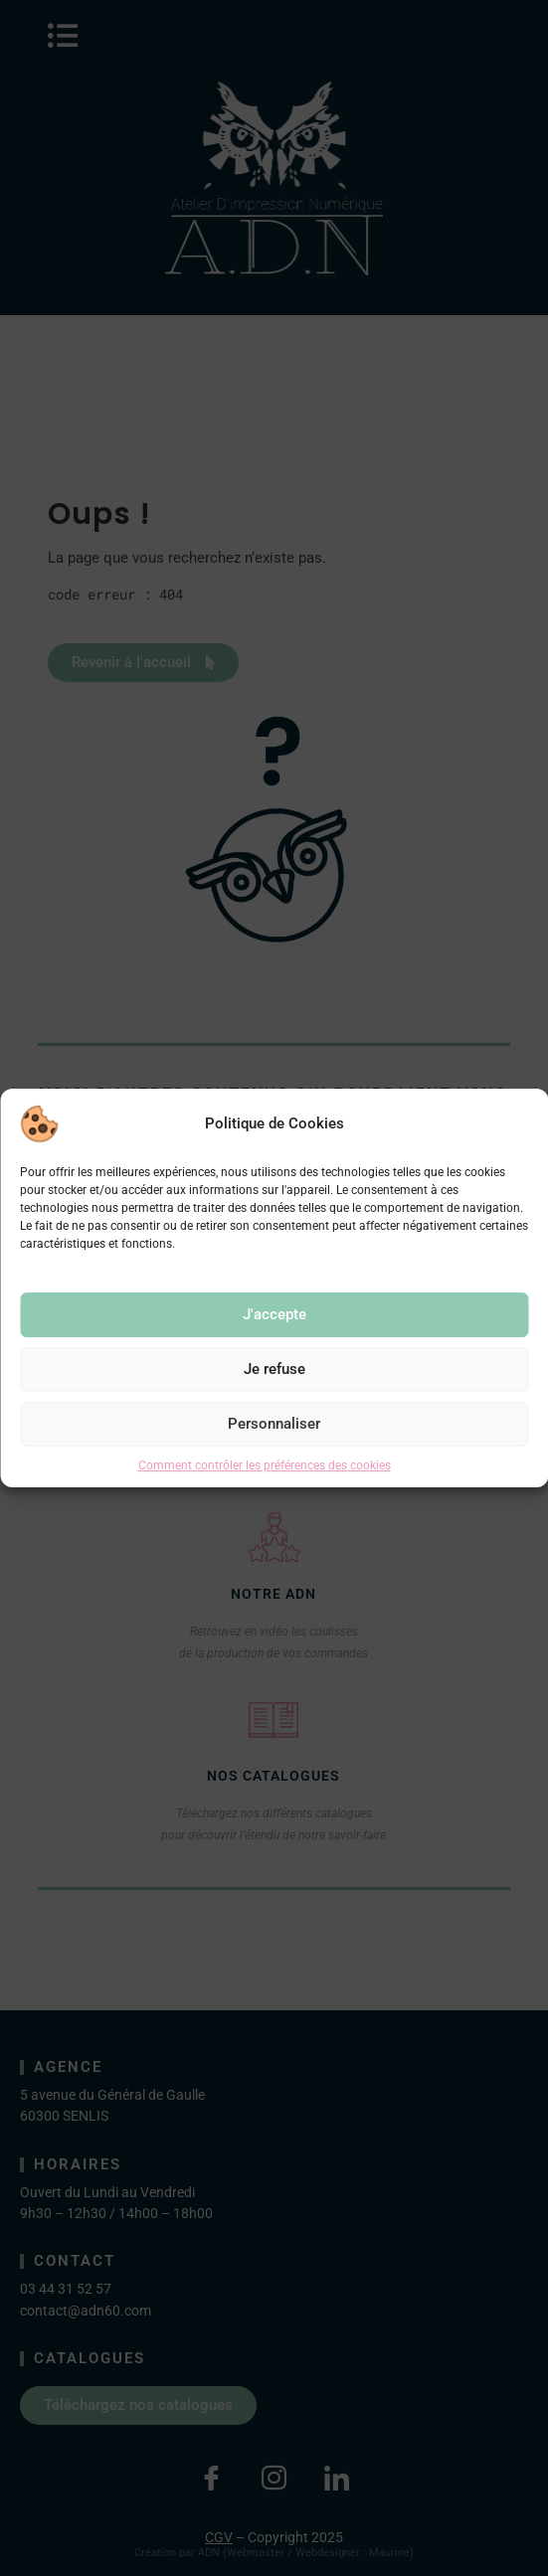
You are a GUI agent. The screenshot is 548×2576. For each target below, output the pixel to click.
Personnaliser (274, 1424)
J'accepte (274, 1314)
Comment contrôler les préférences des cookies (264, 1465)
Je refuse (274, 1369)
